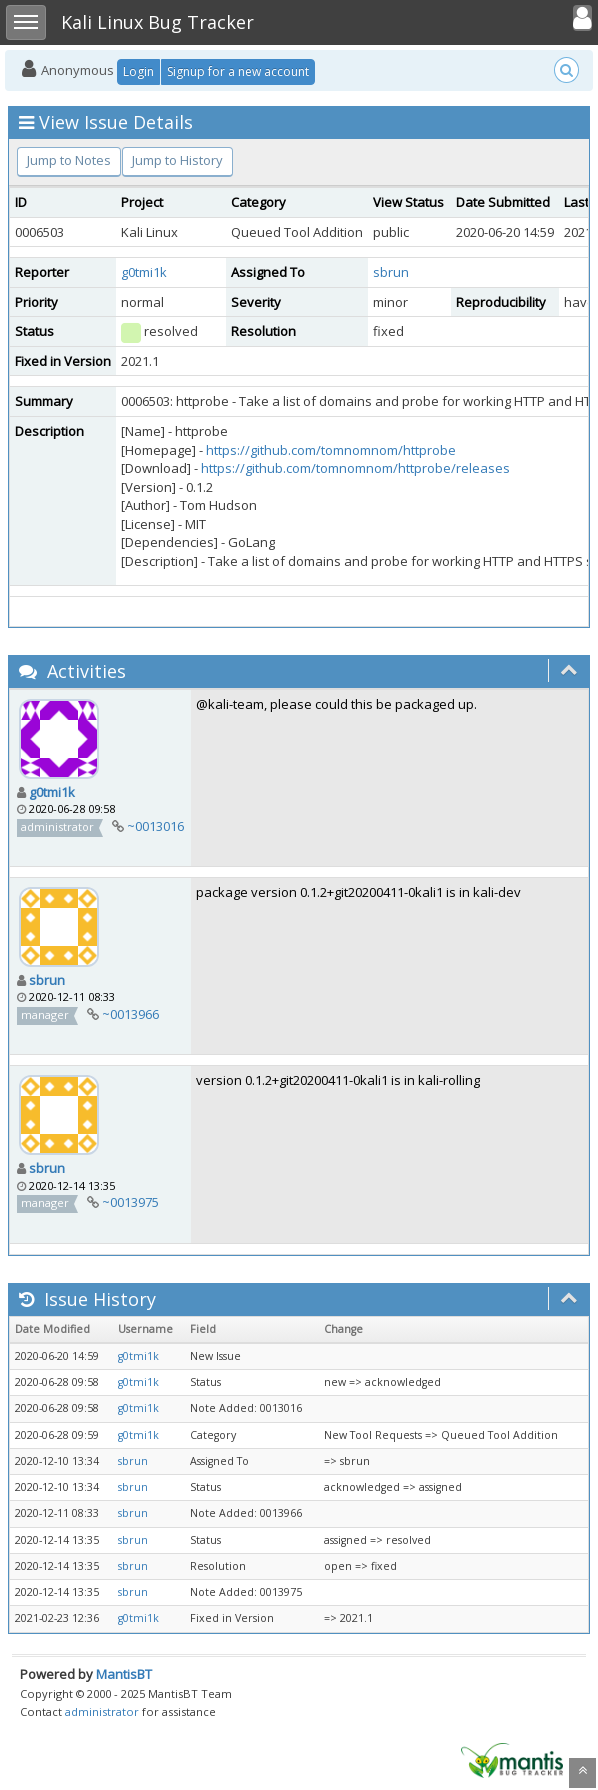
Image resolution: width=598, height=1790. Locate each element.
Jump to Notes (69, 160)
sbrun (391, 272)
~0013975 (130, 1202)
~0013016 (155, 826)
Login (138, 71)
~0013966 (130, 1014)
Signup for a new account (238, 71)
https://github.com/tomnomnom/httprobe (331, 450)
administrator (102, 1711)
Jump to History (177, 160)
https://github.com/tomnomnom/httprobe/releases (355, 468)
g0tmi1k (144, 272)
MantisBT (124, 1674)
